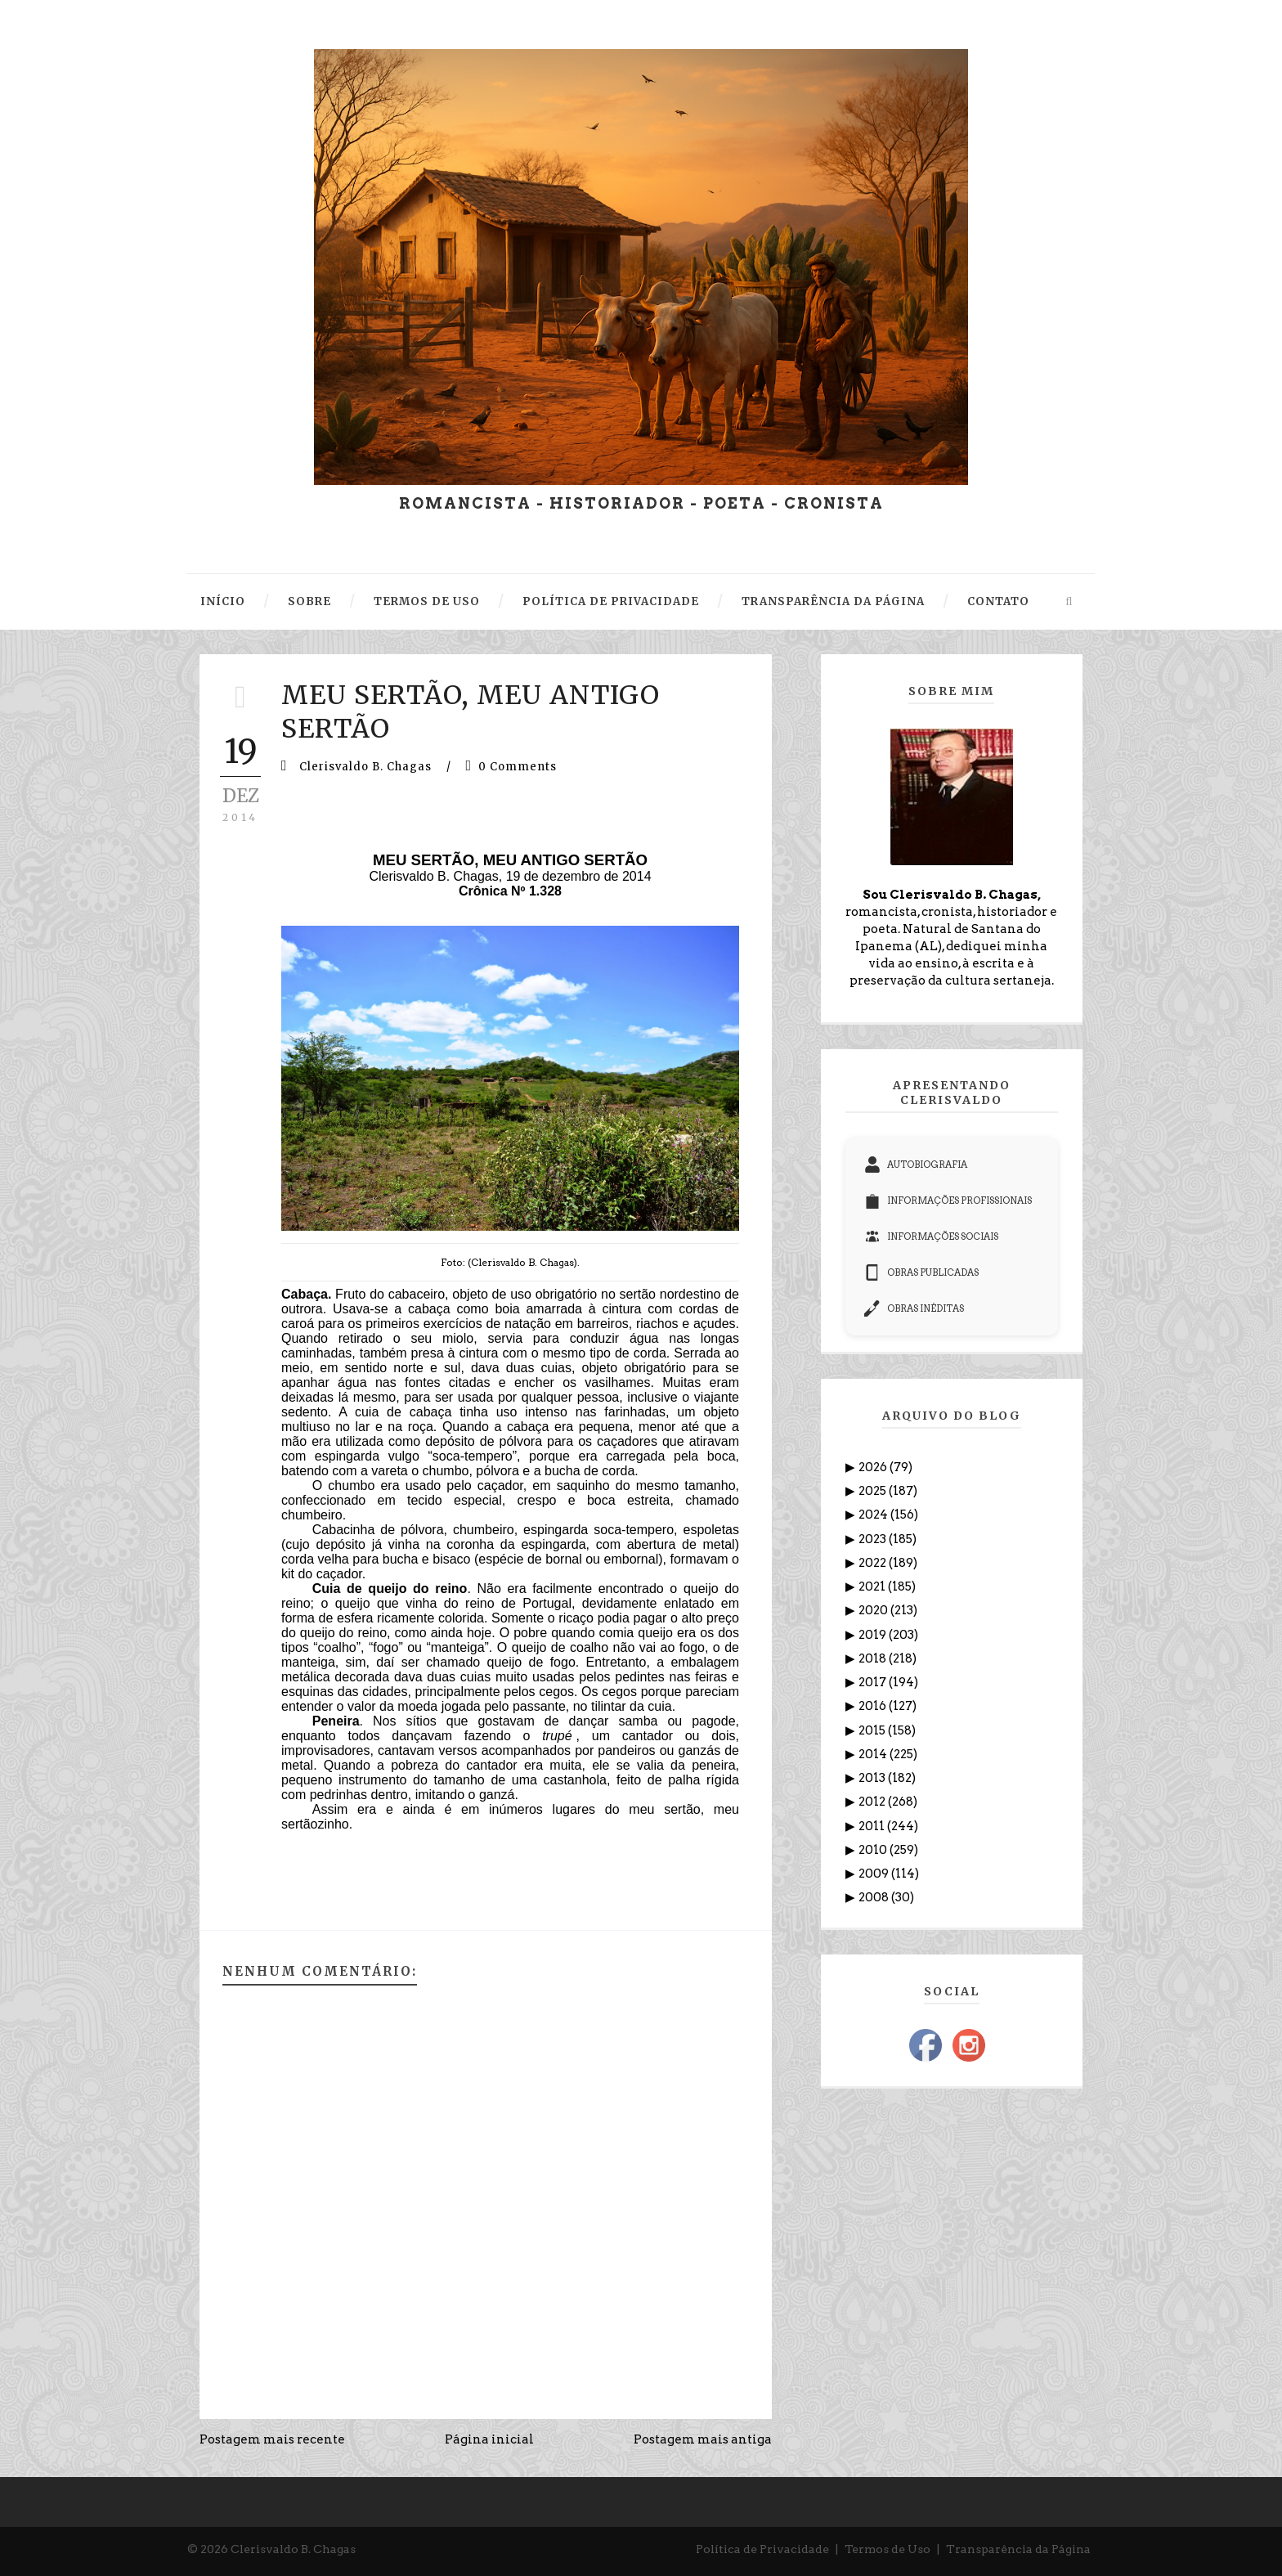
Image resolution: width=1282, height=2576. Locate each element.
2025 (873, 1490)
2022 (873, 1562)
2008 (874, 1897)
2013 (873, 1777)
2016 (873, 1706)
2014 (874, 1754)
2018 (873, 1658)
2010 (874, 1849)
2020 (874, 1610)
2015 (873, 1730)
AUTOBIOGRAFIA (915, 1164)
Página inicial (489, 2439)
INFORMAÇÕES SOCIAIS (931, 1236)
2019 (873, 1634)
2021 (873, 1586)
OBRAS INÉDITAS (914, 1308)
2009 (874, 1873)
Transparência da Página (1018, 2549)
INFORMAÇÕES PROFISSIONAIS (948, 1200)
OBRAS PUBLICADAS (921, 1272)
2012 (873, 1801)
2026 (874, 1467)
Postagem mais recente (272, 2439)
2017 (873, 1682)
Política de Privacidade (762, 2549)
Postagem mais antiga (703, 2439)
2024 (874, 1514)
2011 (872, 1826)
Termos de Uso (887, 2549)
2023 (873, 1539)
